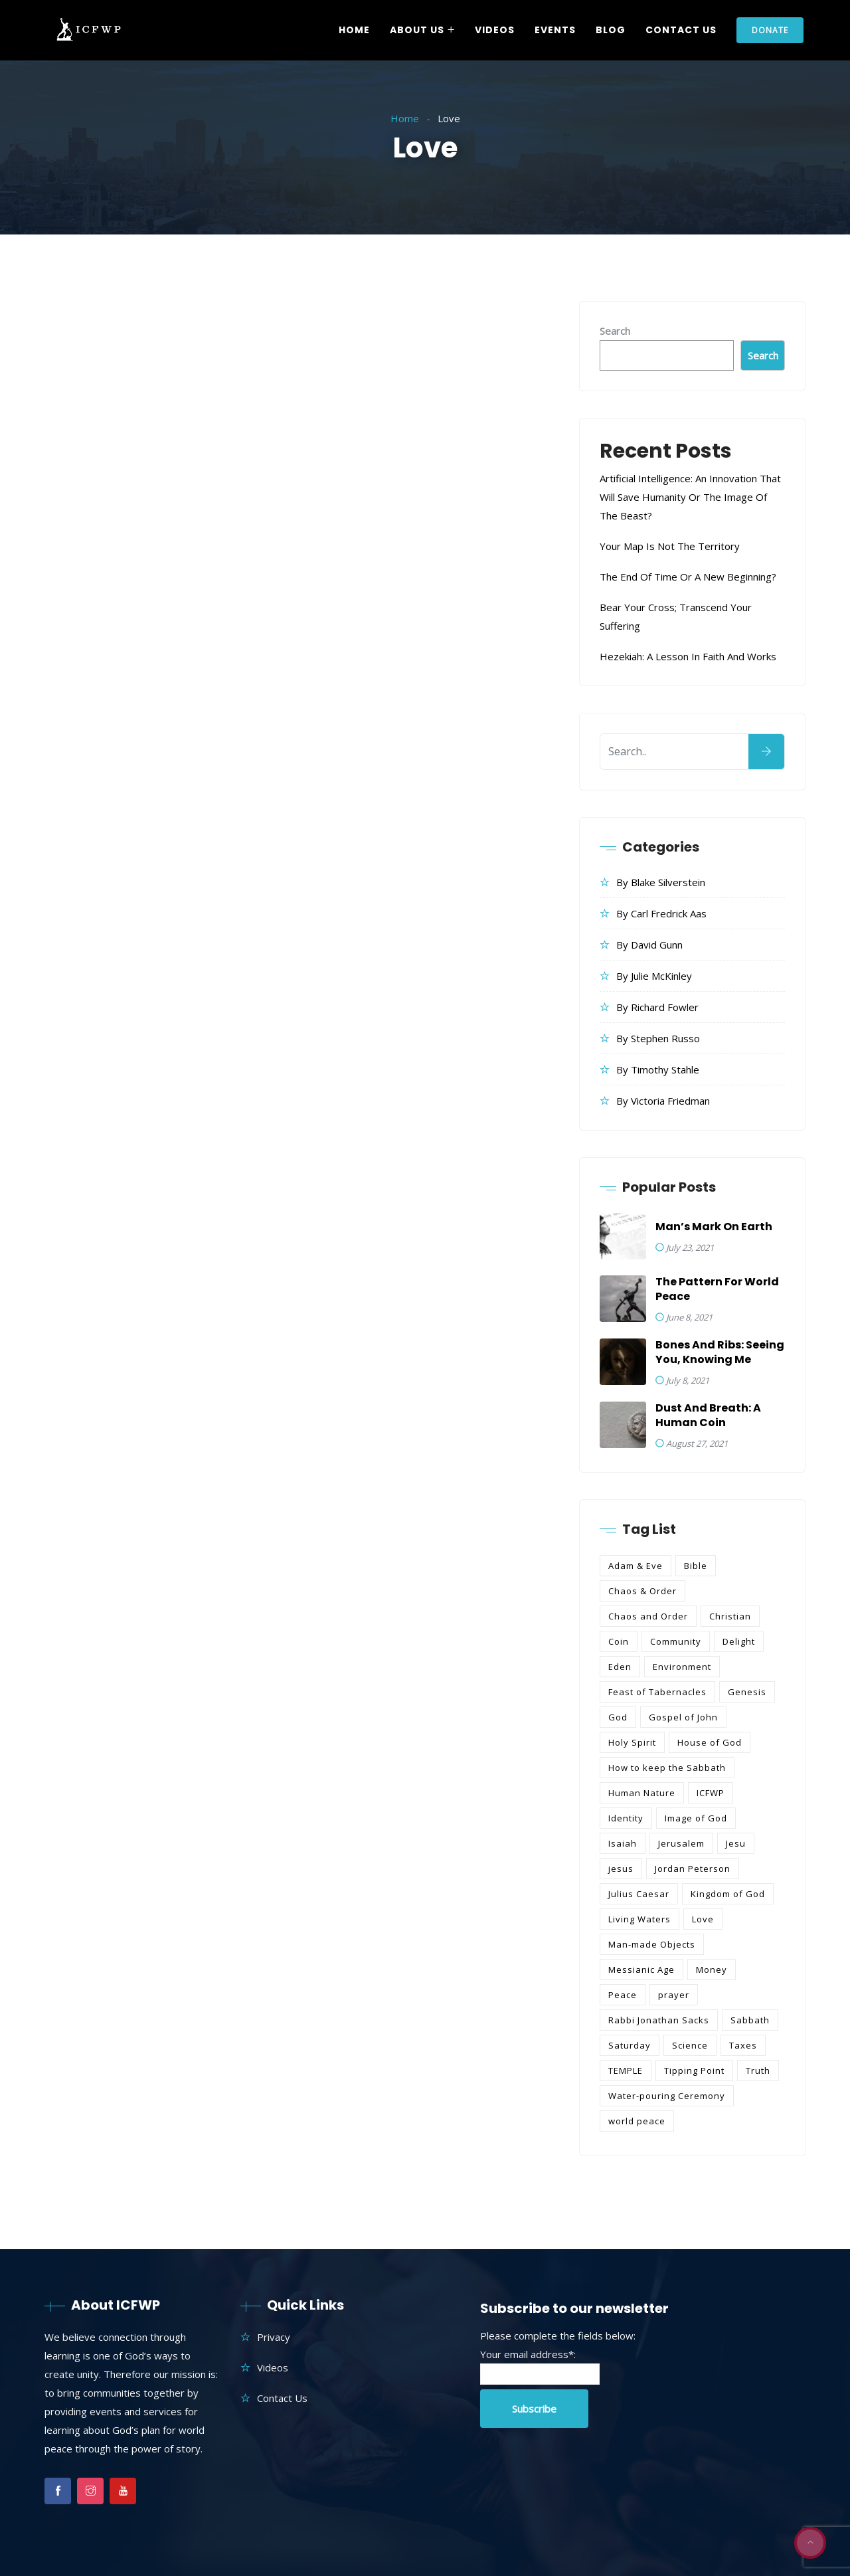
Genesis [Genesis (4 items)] (747, 1692)
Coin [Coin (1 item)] (618, 1641)
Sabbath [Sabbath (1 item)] (750, 2020)
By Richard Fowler (657, 1007)
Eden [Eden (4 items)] (620, 1667)
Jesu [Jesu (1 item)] (736, 1843)
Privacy (273, 2337)
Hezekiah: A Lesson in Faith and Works (688, 656)
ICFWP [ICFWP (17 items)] (710, 1793)
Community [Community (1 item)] (675, 1641)
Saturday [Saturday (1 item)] (629, 2045)
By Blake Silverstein (660, 882)
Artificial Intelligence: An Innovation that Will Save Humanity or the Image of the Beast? (690, 497)
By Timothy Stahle (657, 1069)
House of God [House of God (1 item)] (709, 1742)
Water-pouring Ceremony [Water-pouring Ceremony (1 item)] (666, 2096)
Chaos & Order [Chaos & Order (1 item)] (642, 1591)
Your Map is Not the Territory (670, 546)
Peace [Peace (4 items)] (622, 1995)
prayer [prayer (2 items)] (673, 1995)
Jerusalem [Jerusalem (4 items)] (681, 1843)
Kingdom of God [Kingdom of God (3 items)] (728, 1894)
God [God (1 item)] (618, 1717)
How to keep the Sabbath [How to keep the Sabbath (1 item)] (667, 1768)
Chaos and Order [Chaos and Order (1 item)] (648, 1616)
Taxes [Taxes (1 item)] (743, 2045)
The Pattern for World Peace (717, 1289)
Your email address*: (528, 2354)
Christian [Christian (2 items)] (730, 1616)
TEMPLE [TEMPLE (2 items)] (625, 2070)
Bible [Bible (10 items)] (695, 1566)
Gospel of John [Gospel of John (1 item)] (683, 1717)
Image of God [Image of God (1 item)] (696, 1818)
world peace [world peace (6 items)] (636, 2121)
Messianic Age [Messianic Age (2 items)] (641, 1970)
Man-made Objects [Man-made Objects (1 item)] (651, 1944)
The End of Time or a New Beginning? (688, 576)
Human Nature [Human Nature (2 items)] (641, 1793)
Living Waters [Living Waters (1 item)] (639, 1919)
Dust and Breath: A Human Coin (708, 1415)
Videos (495, 30)
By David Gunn (649, 944)
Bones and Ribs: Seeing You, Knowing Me (719, 1352)
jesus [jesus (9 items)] (621, 1869)
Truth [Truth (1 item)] (758, 2070)
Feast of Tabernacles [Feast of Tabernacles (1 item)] (657, 1692)
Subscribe (534, 2408)
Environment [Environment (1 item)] (682, 1667)
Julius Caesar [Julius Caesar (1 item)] (638, 1894)
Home (354, 30)
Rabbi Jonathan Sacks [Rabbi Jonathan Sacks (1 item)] (658, 2020)
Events (555, 30)
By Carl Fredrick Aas (661, 913)
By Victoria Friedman (663, 1100)
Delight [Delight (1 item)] (738, 1641)
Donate (770, 30)
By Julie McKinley (654, 975)
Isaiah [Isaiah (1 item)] (622, 1843)
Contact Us (681, 30)
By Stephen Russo (658, 1038)
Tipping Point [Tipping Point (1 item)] (694, 2070)
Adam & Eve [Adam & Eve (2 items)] (635, 1566)
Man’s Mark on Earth (713, 1227)
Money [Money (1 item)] (711, 1970)
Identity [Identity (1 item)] (625, 1818)
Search (615, 330)
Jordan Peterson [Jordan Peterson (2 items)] (692, 1869)
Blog (611, 30)
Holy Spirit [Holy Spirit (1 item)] (632, 1742)
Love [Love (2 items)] (703, 1919)
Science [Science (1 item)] (690, 2045)
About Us (417, 30)
